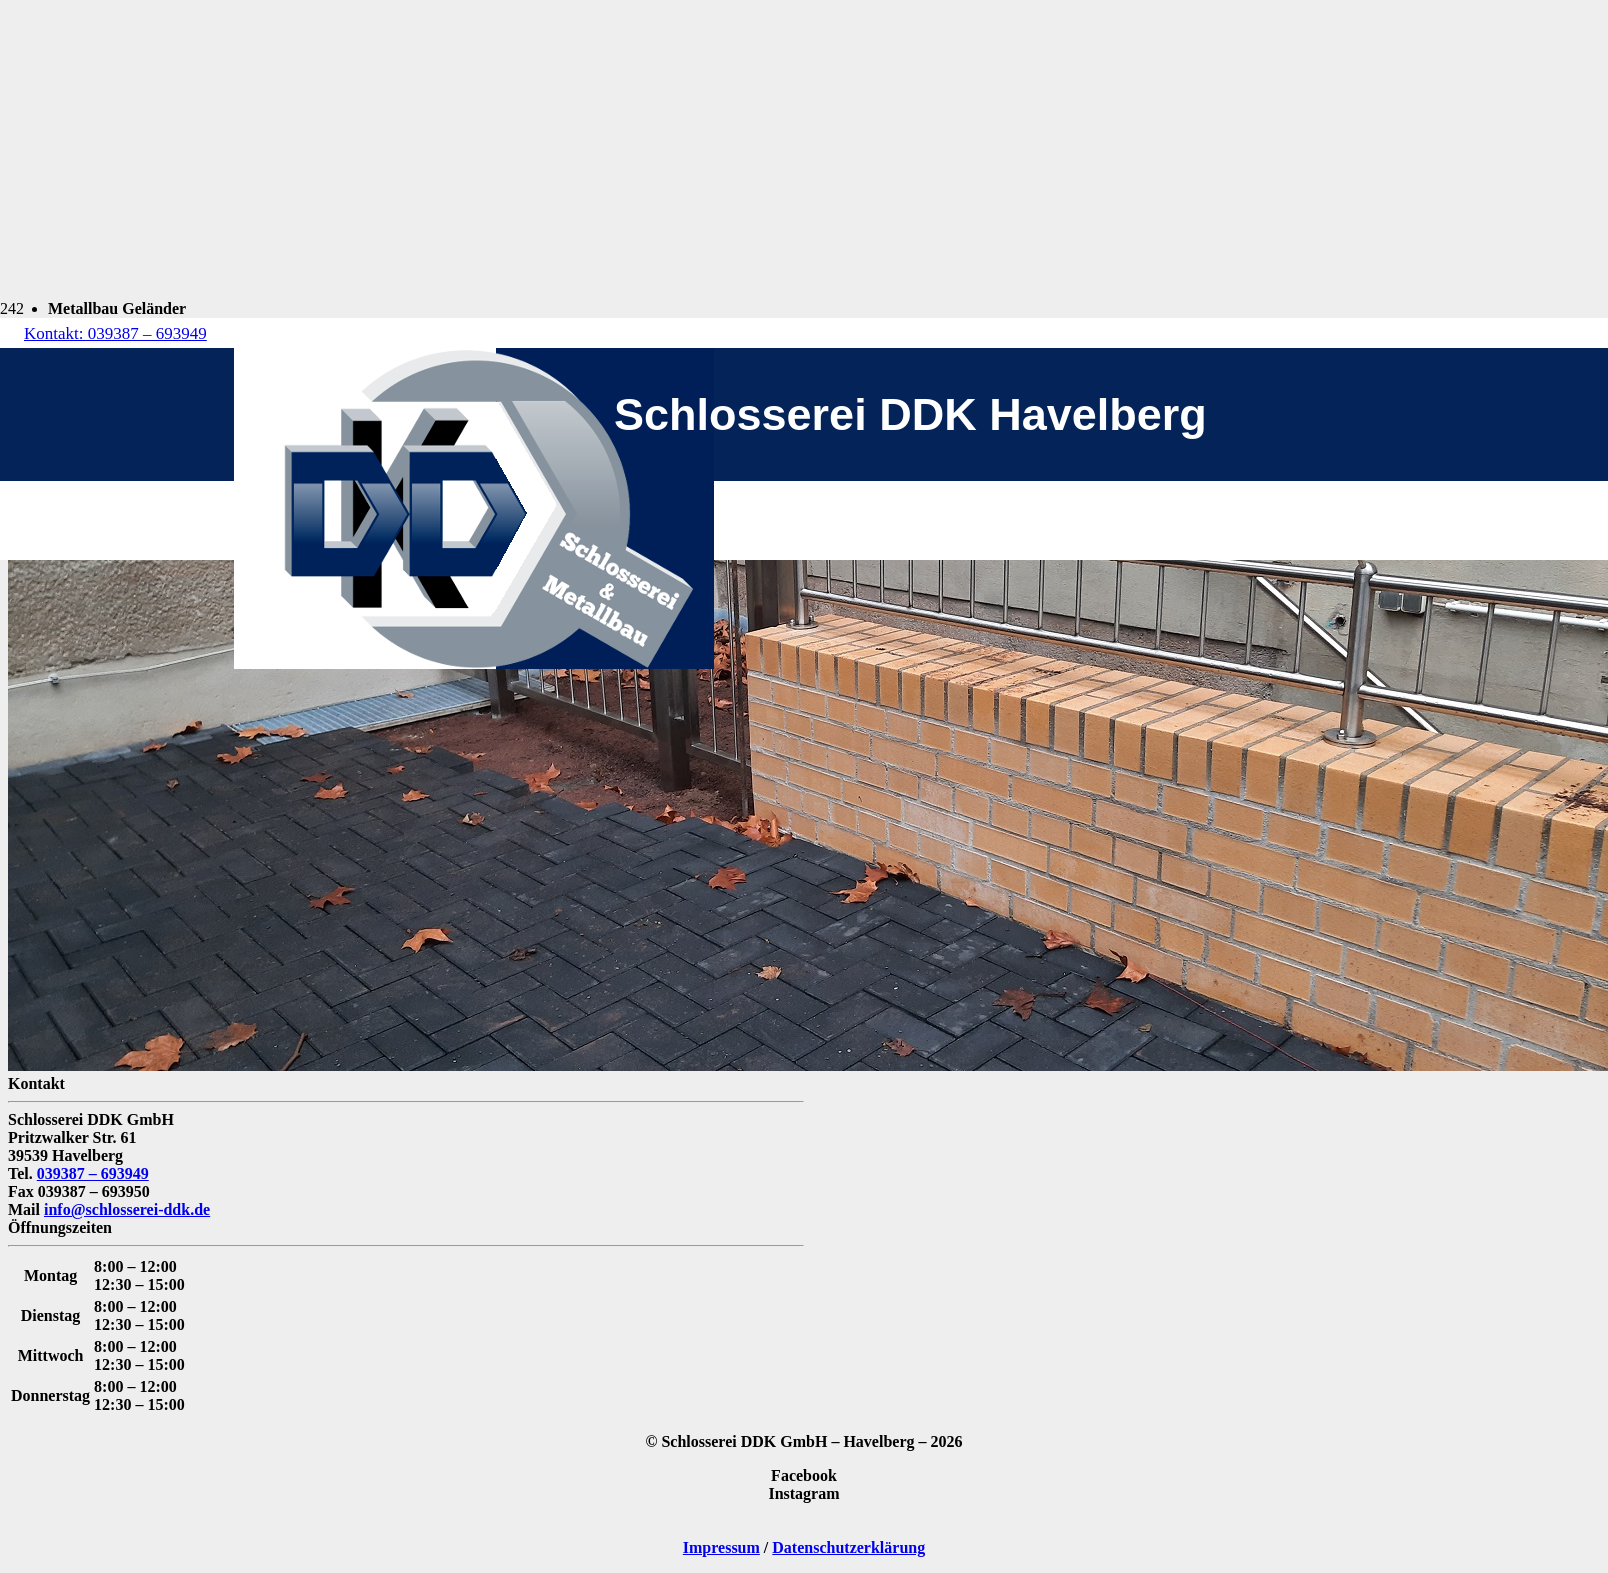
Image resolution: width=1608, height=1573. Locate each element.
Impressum (721, 1547)
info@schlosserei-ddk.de (127, 1209)
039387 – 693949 (93, 1173)
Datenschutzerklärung (848, 1547)
